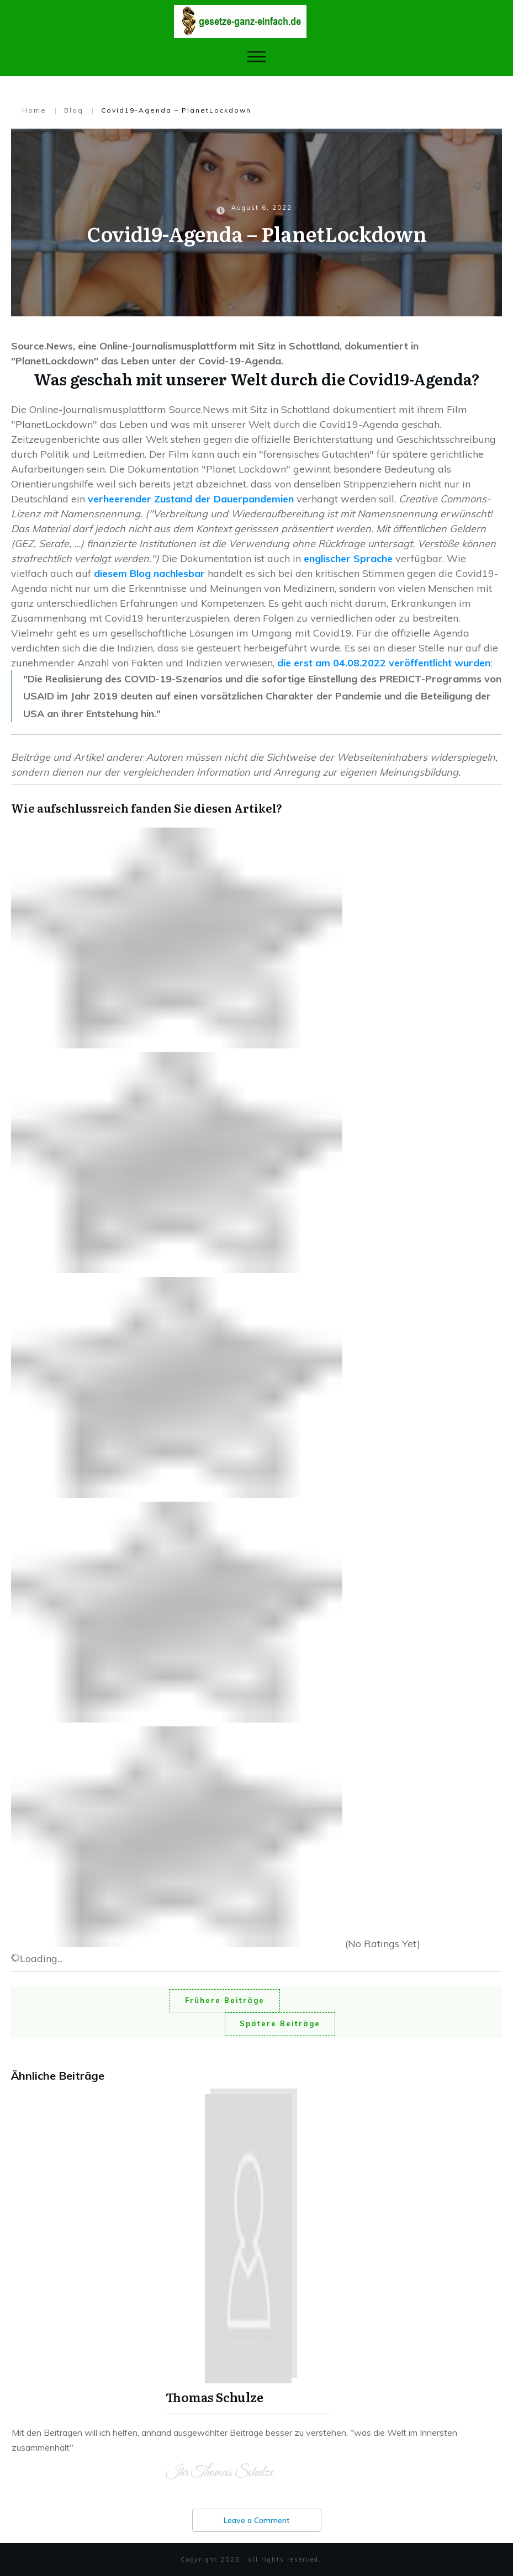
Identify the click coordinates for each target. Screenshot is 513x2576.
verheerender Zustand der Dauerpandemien (191, 498)
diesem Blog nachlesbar (149, 573)
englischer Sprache (348, 558)
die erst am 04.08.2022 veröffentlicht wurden (383, 662)
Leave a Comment (256, 2520)
